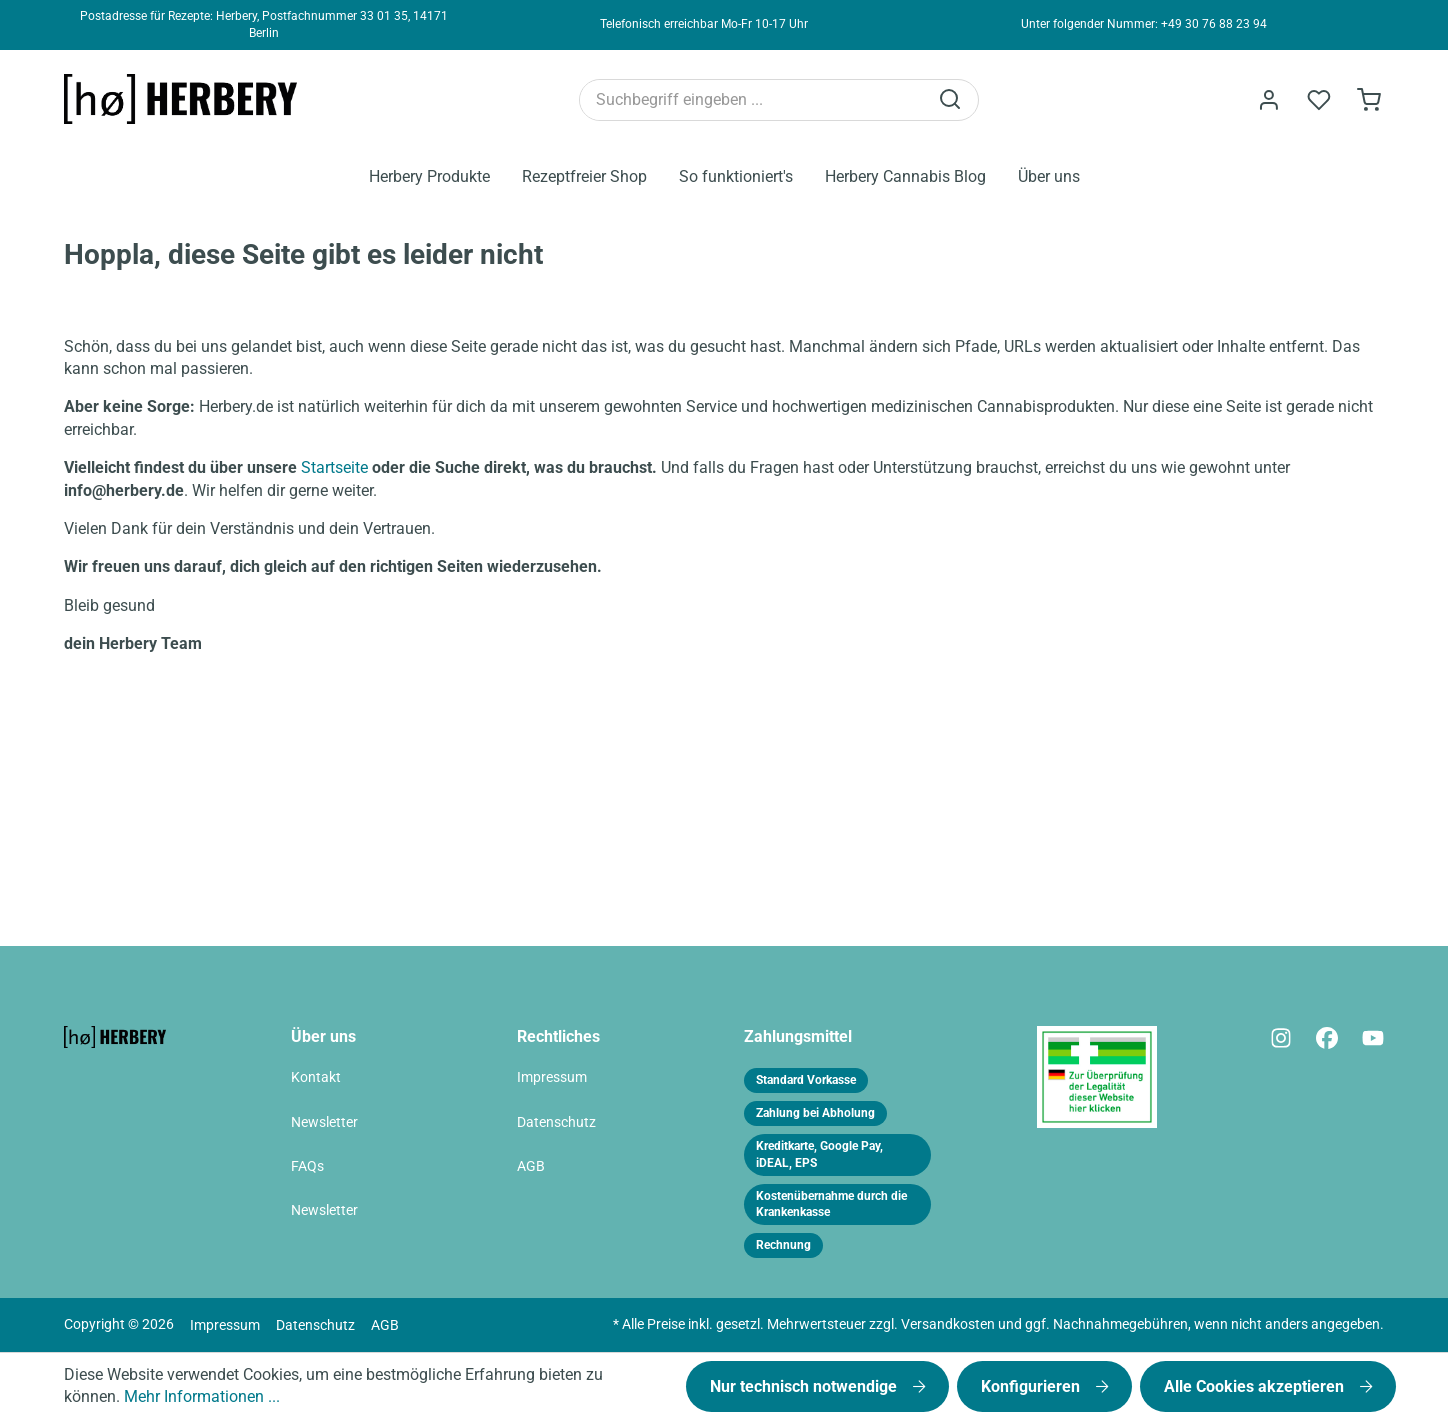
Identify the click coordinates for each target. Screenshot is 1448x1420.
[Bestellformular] (1369, 100)
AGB (531, 1166)
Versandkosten (948, 1324)
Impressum (552, 1077)
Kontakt (316, 1077)
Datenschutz (556, 1122)
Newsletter (324, 1122)
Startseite (334, 467)
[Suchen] (952, 100)
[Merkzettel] (1319, 100)
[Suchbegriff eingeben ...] (753, 100)
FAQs (307, 1166)
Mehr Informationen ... (202, 1396)
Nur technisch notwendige (805, 1386)
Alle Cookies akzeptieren (1256, 1386)
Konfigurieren (1032, 1386)
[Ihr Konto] (1269, 100)
